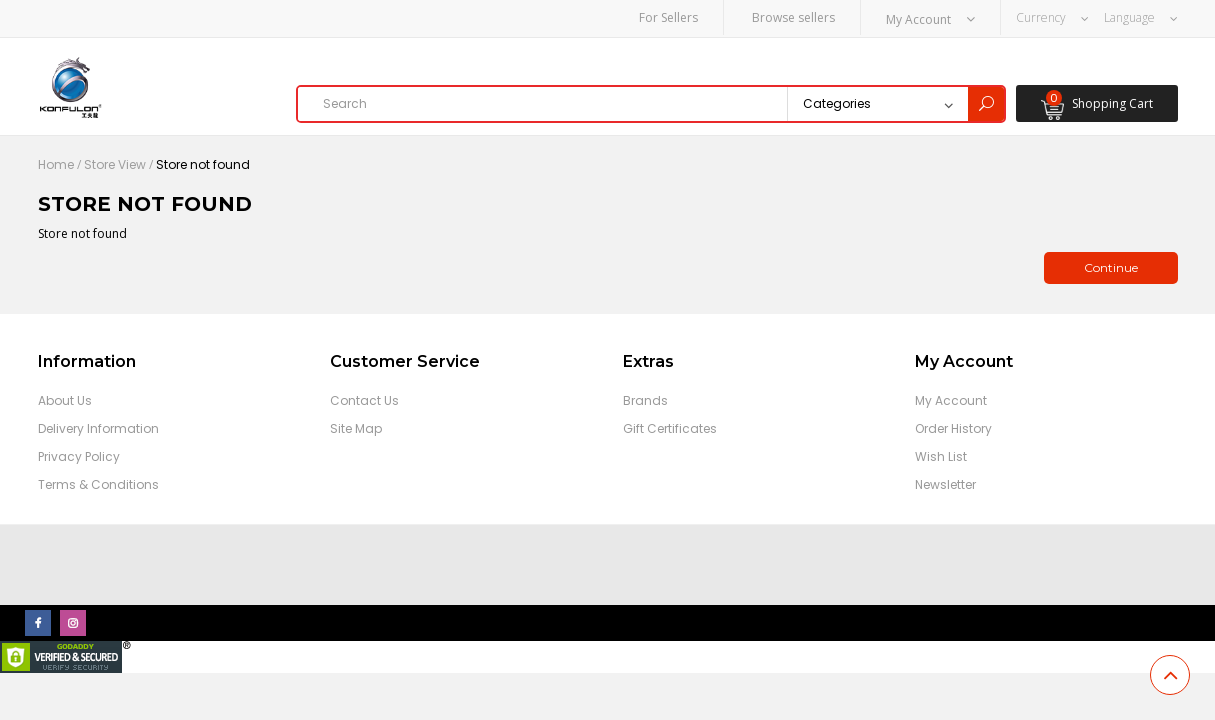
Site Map (356, 428)
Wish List (941, 456)
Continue (1111, 267)
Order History (953, 428)
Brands (645, 400)
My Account (951, 400)
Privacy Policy (79, 456)
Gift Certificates (670, 428)
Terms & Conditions (98, 484)
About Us (65, 400)
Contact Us (364, 400)
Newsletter (945, 484)
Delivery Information (98, 428)
